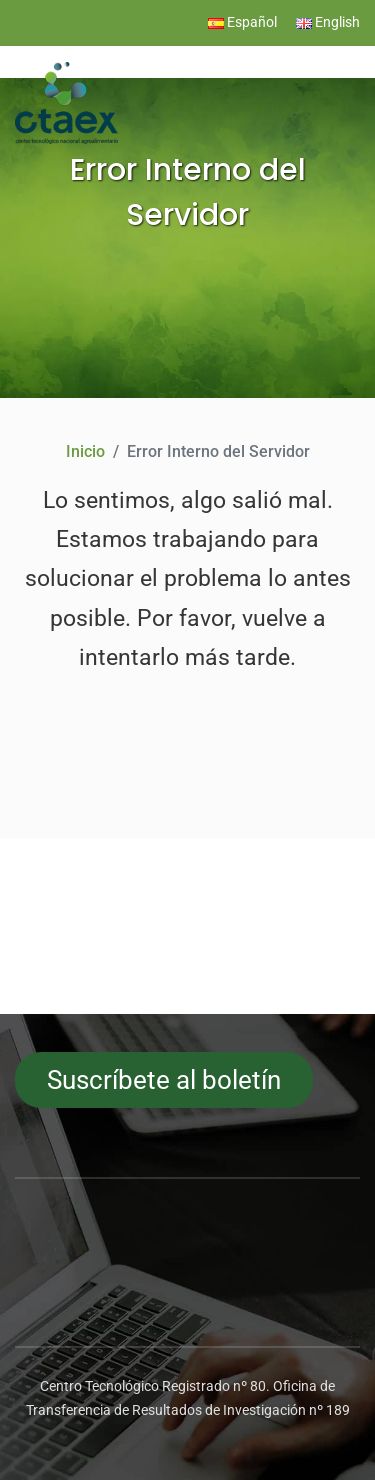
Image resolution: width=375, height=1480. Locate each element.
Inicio (85, 451)
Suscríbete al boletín (164, 1080)
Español (242, 22)
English (328, 22)
